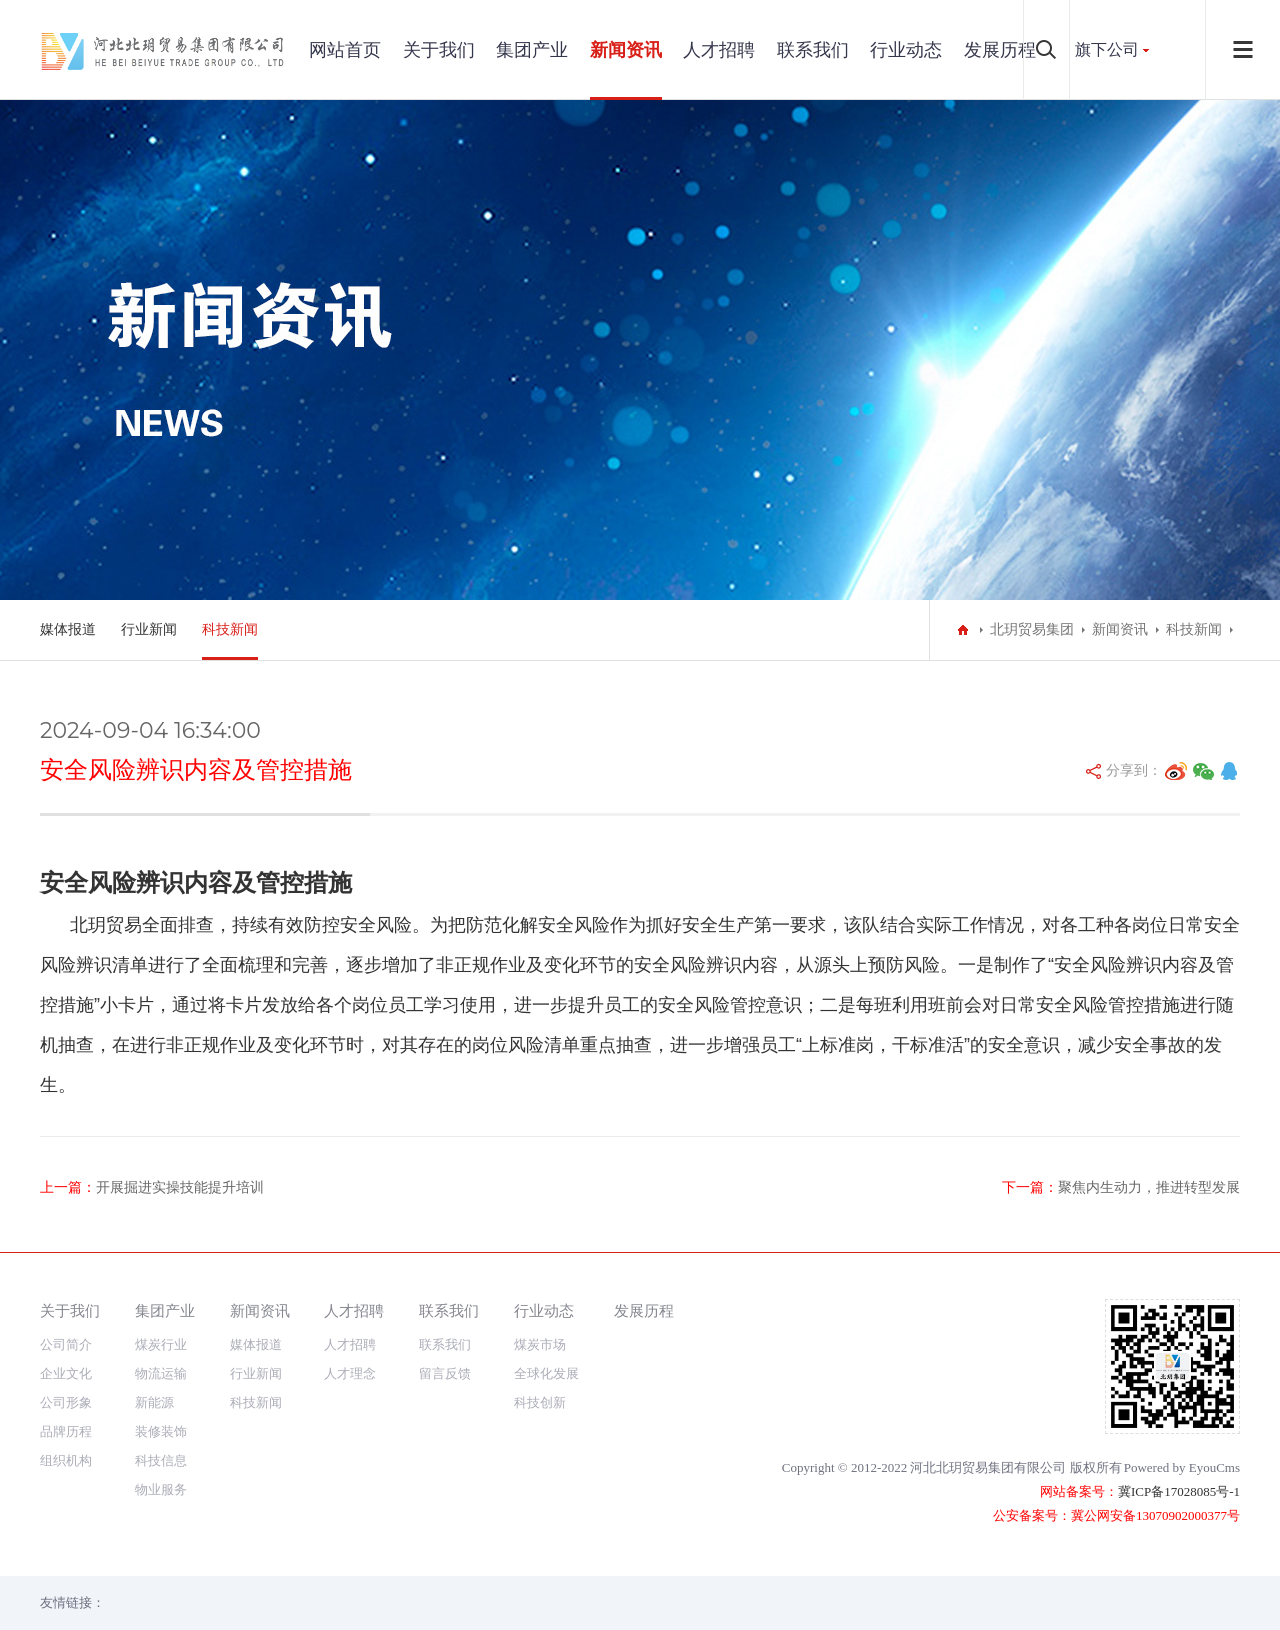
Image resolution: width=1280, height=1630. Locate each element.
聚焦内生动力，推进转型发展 (1149, 1187)
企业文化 (66, 1373)
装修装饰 (161, 1431)
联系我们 (813, 50)
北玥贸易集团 (1032, 629)
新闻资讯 (626, 50)
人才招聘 (719, 50)
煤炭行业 (161, 1344)
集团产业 (532, 50)
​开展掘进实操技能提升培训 (180, 1187)
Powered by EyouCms (1182, 1467)
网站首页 (345, 50)
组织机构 (66, 1460)
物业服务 (161, 1489)
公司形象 (66, 1402)
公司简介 (66, 1344)
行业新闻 (149, 629)
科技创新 (540, 1402)
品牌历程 (66, 1431)
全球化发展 (546, 1373)
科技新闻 (230, 629)
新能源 (154, 1402)
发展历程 (1000, 50)
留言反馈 (445, 1373)
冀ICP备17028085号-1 (1179, 1491)
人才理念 (350, 1373)
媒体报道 (68, 629)
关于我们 (439, 50)
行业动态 (906, 50)
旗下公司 (1107, 49)
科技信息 (161, 1460)
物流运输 (161, 1373)
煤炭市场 (540, 1344)
